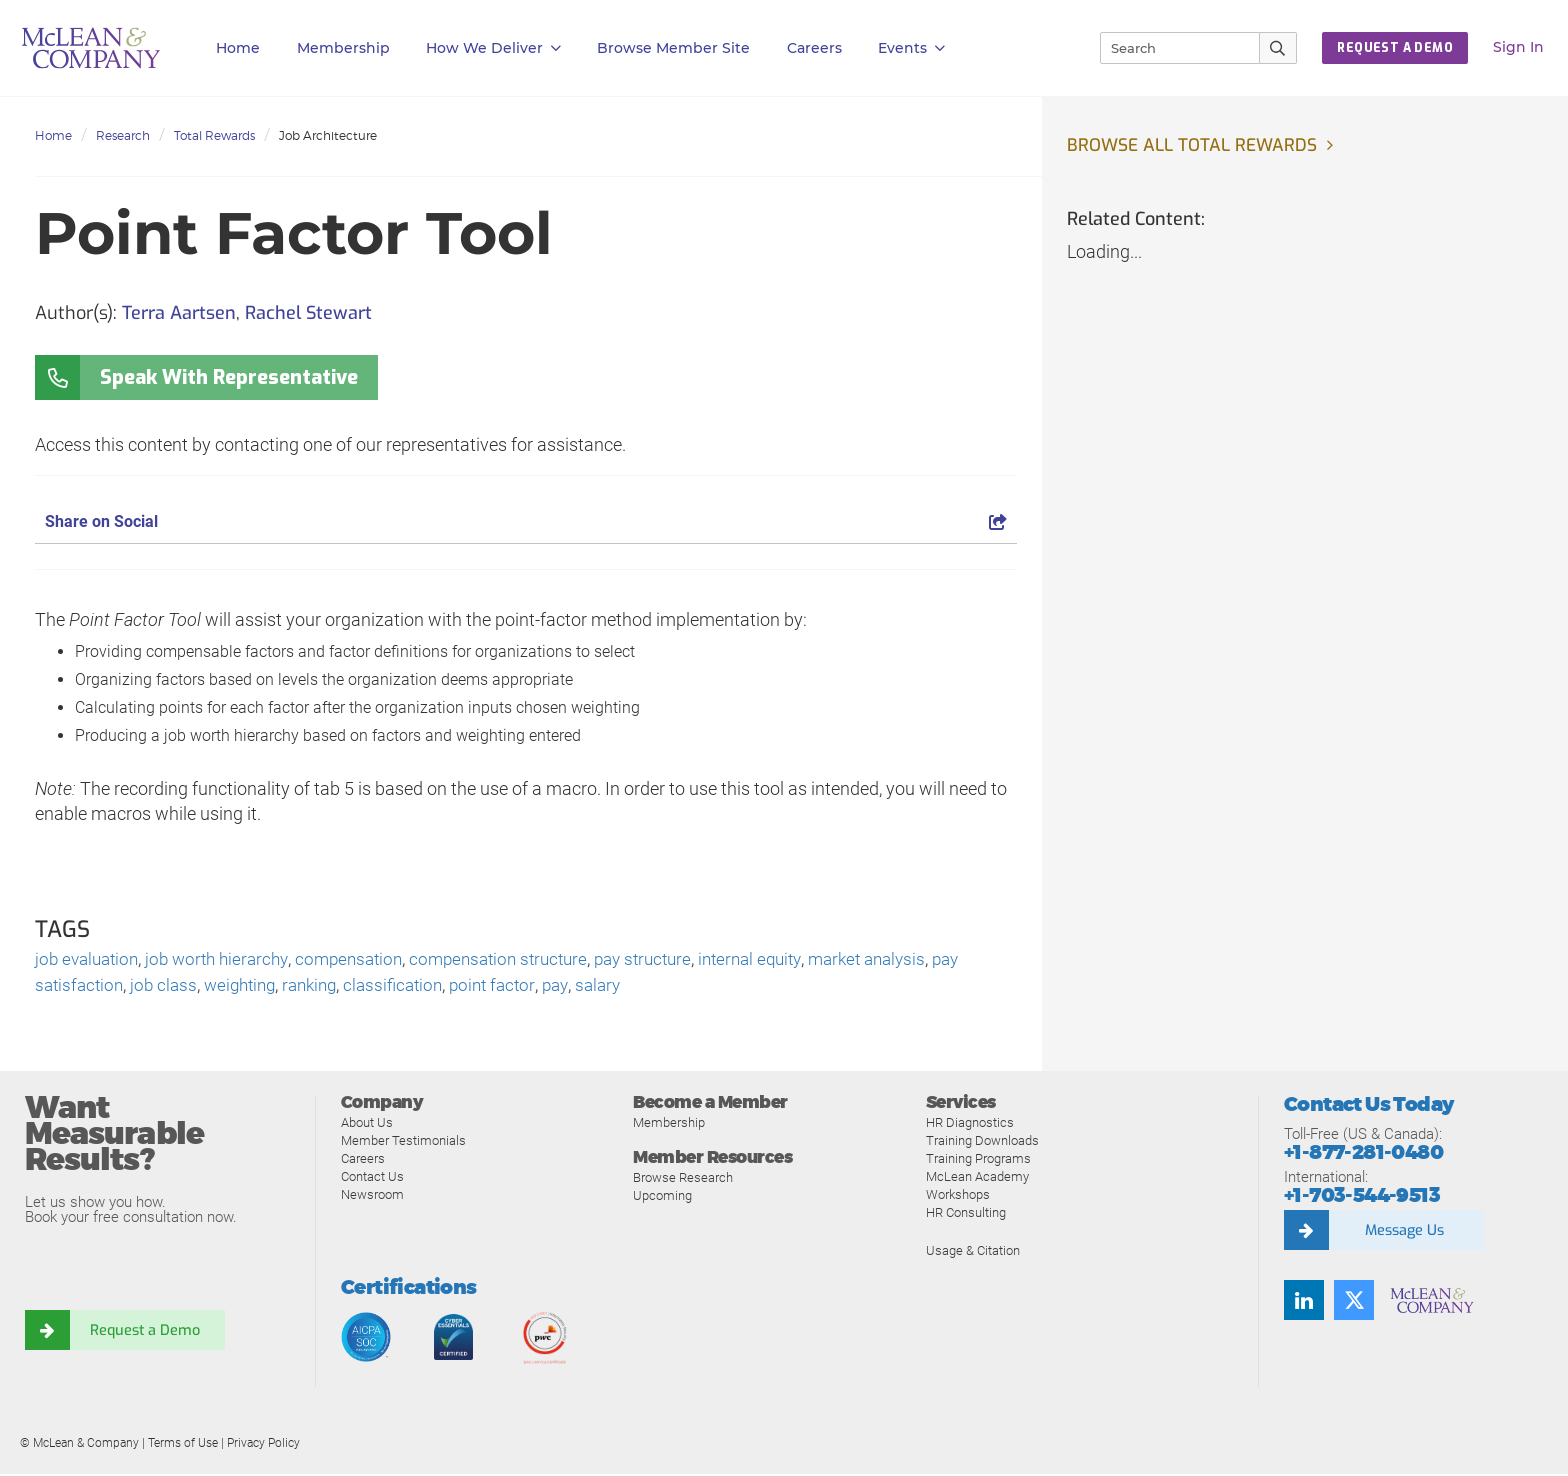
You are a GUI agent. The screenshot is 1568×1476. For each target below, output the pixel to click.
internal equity (790, 960)
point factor (517, 987)
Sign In (1518, 47)
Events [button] (911, 48)
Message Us (1404, 1232)
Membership (343, 48)
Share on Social (526, 521)
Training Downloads (982, 1142)
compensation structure (523, 960)
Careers (363, 1160)
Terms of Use (183, 1445)
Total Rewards (214, 135)
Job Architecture (328, 135)
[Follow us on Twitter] (1354, 1302)
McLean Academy (977, 1178)
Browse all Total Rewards (1195, 146)
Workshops (958, 1196)
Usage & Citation (973, 1252)
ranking (324, 987)
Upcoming (662, 1198)
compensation (365, 960)
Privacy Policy (263, 1445)
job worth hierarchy (227, 960)
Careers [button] (814, 48)
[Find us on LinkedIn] (1304, 1302)
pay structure (676, 960)
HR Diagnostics (970, 1124)
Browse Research (683, 1180)
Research (123, 135)
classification (413, 987)
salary (628, 987)
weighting (249, 987)
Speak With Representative (229, 377)
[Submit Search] (1278, 48)
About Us (367, 1124)
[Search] (1171, 48)
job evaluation (90, 960)
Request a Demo (145, 1332)
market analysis (914, 960)
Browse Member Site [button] (673, 48)
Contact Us (372, 1178)
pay (583, 987)
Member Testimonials (403, 1142)
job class (169, 987)
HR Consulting (966, 1214)
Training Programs (978, 1160)
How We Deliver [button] (493, 48)
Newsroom (372, 1196)
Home (238, 48)
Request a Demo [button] (1395, 48)
